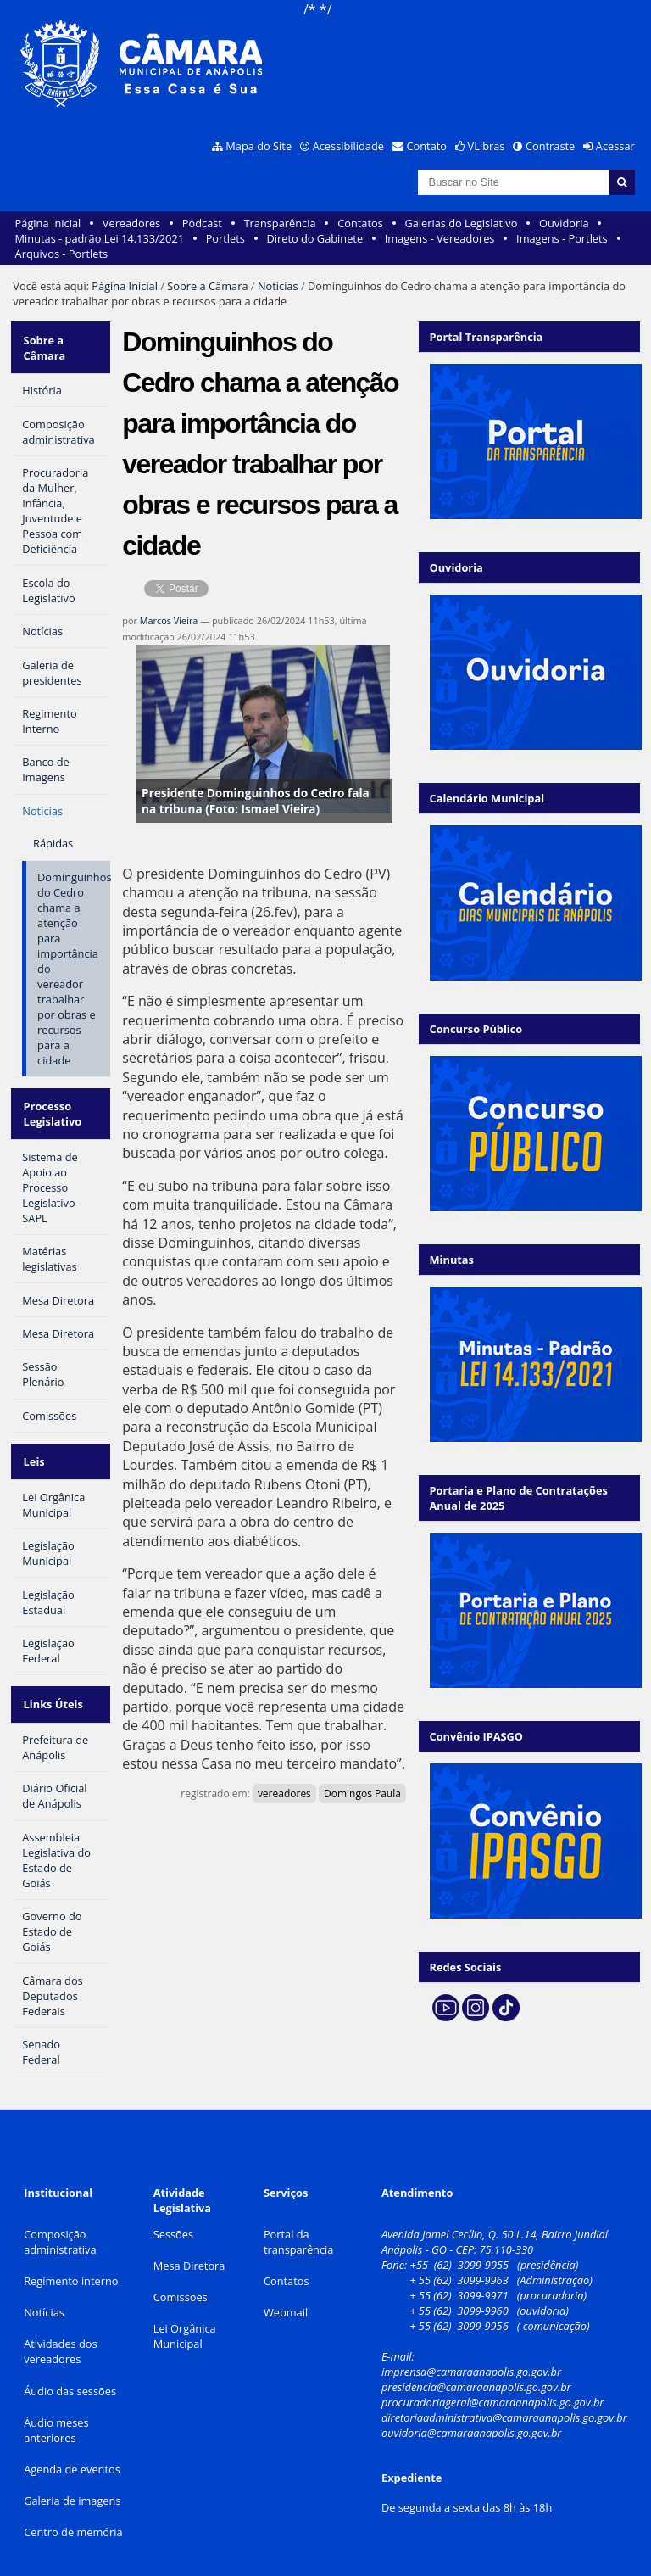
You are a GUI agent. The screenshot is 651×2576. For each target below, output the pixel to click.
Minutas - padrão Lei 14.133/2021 (99, 238)
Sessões (173, 2212)
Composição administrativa (60, 2219)
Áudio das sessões (70, 2368)
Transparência (280, 223)
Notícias (278, 285)
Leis (32, 1448)
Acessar (615, 146)
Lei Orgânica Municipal (184, 2314)
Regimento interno (71, 2258)
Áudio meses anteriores (56, 2408)
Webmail (286, 2290)
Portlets (225, 238)
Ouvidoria (564, 223)
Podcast (202, 223)
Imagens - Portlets (562, 238)
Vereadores (131, 223)
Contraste (550, 146)
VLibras (486, 146)
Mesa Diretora (189, 2243)
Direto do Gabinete (314, 238)
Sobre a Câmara (207, 285)
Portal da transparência (299, 2219)
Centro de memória (73, 2509)
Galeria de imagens (72, 2478)
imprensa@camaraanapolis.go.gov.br (471, 2349)
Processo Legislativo (51, 1105)
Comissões (180, 2275)
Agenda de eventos (72, 2447)
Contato (427, 146)
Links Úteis (51, 1684)
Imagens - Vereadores (440, 238)
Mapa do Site (258, 146)
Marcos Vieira (169, 620)
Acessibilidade (348, 146)
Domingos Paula (362, 1793)
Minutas (452, 1259)
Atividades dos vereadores (60, 2329)
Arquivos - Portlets (61, 253)
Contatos (360, 223)
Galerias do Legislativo (460, 223)
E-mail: (399, 2334)
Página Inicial (48, 223)
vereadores (284, 1793)
